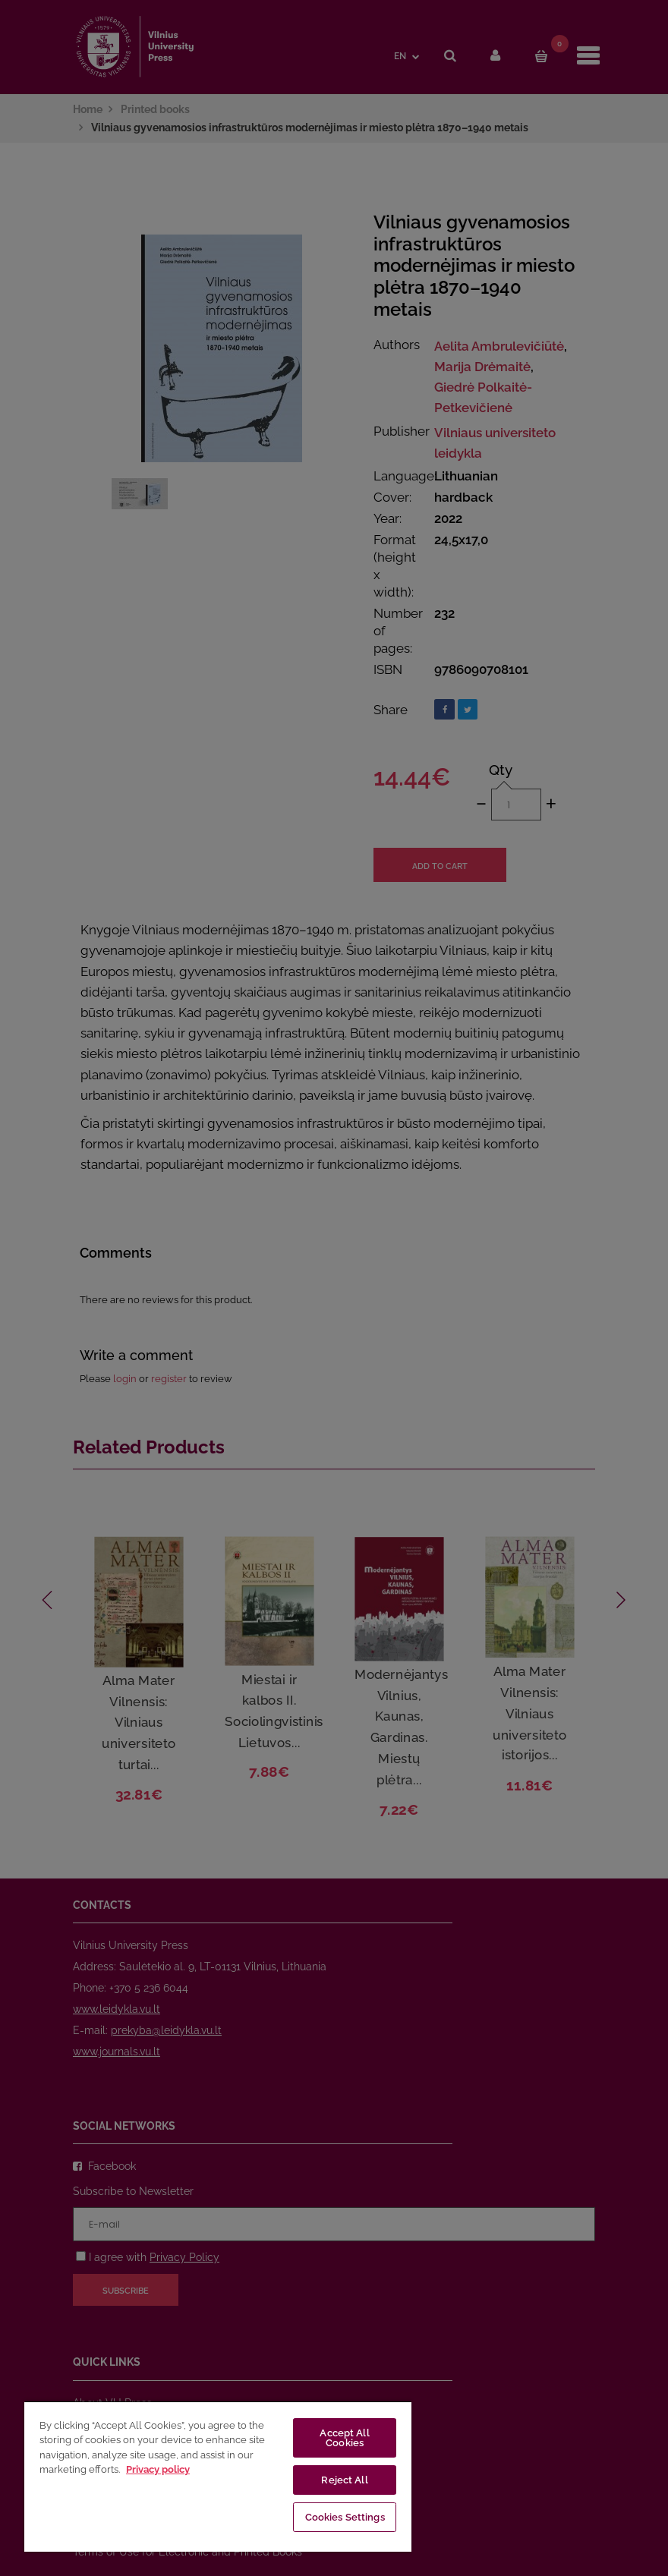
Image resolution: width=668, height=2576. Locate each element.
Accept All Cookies (344, 2437)
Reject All (344, 2480)
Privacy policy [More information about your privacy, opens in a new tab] (158, 2469)
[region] (217, 2476)
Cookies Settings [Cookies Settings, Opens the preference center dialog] (345, 2517)
